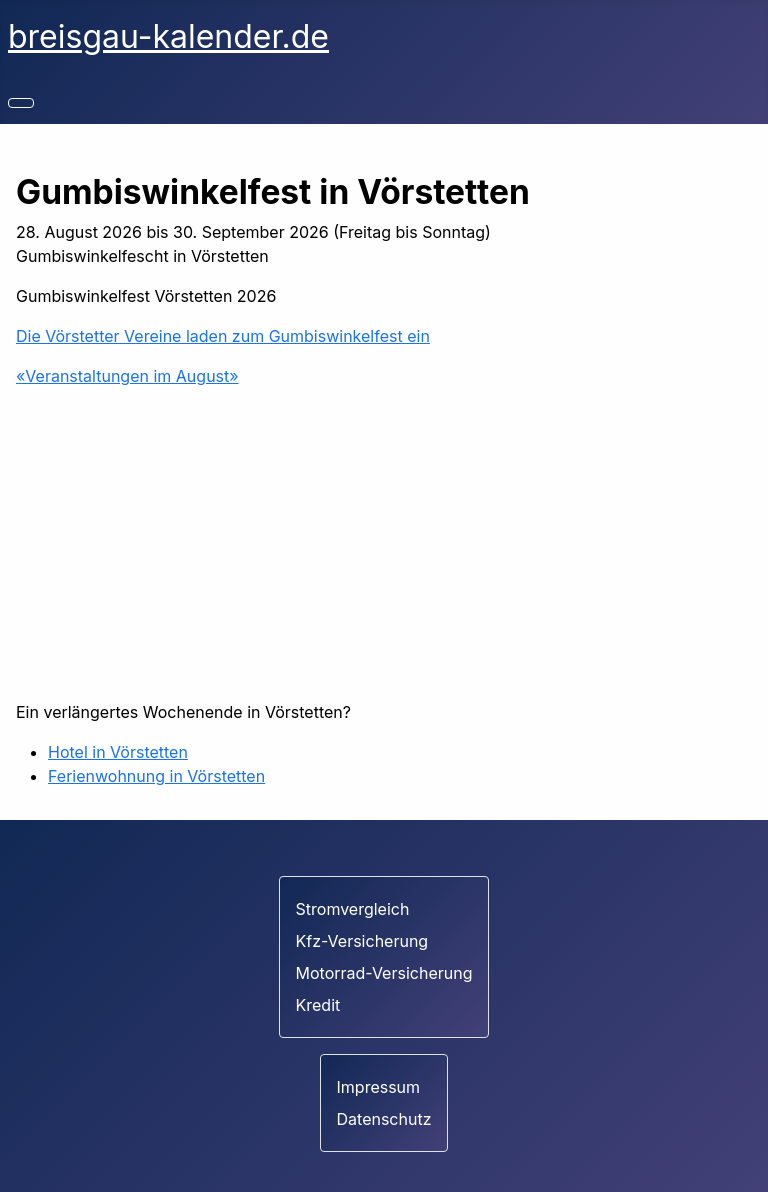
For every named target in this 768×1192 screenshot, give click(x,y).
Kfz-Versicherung (362, 941)
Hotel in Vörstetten (118, 752)
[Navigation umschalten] (21, 103)
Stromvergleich (353, 909)
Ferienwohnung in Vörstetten (156, 776)
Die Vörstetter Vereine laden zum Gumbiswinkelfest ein (223, 336)
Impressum (379, 1087)
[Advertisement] (384, 544)
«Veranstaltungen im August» (127, 376)
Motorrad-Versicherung (384, 973)
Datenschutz (384, 1119)
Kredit (318, 1005)
